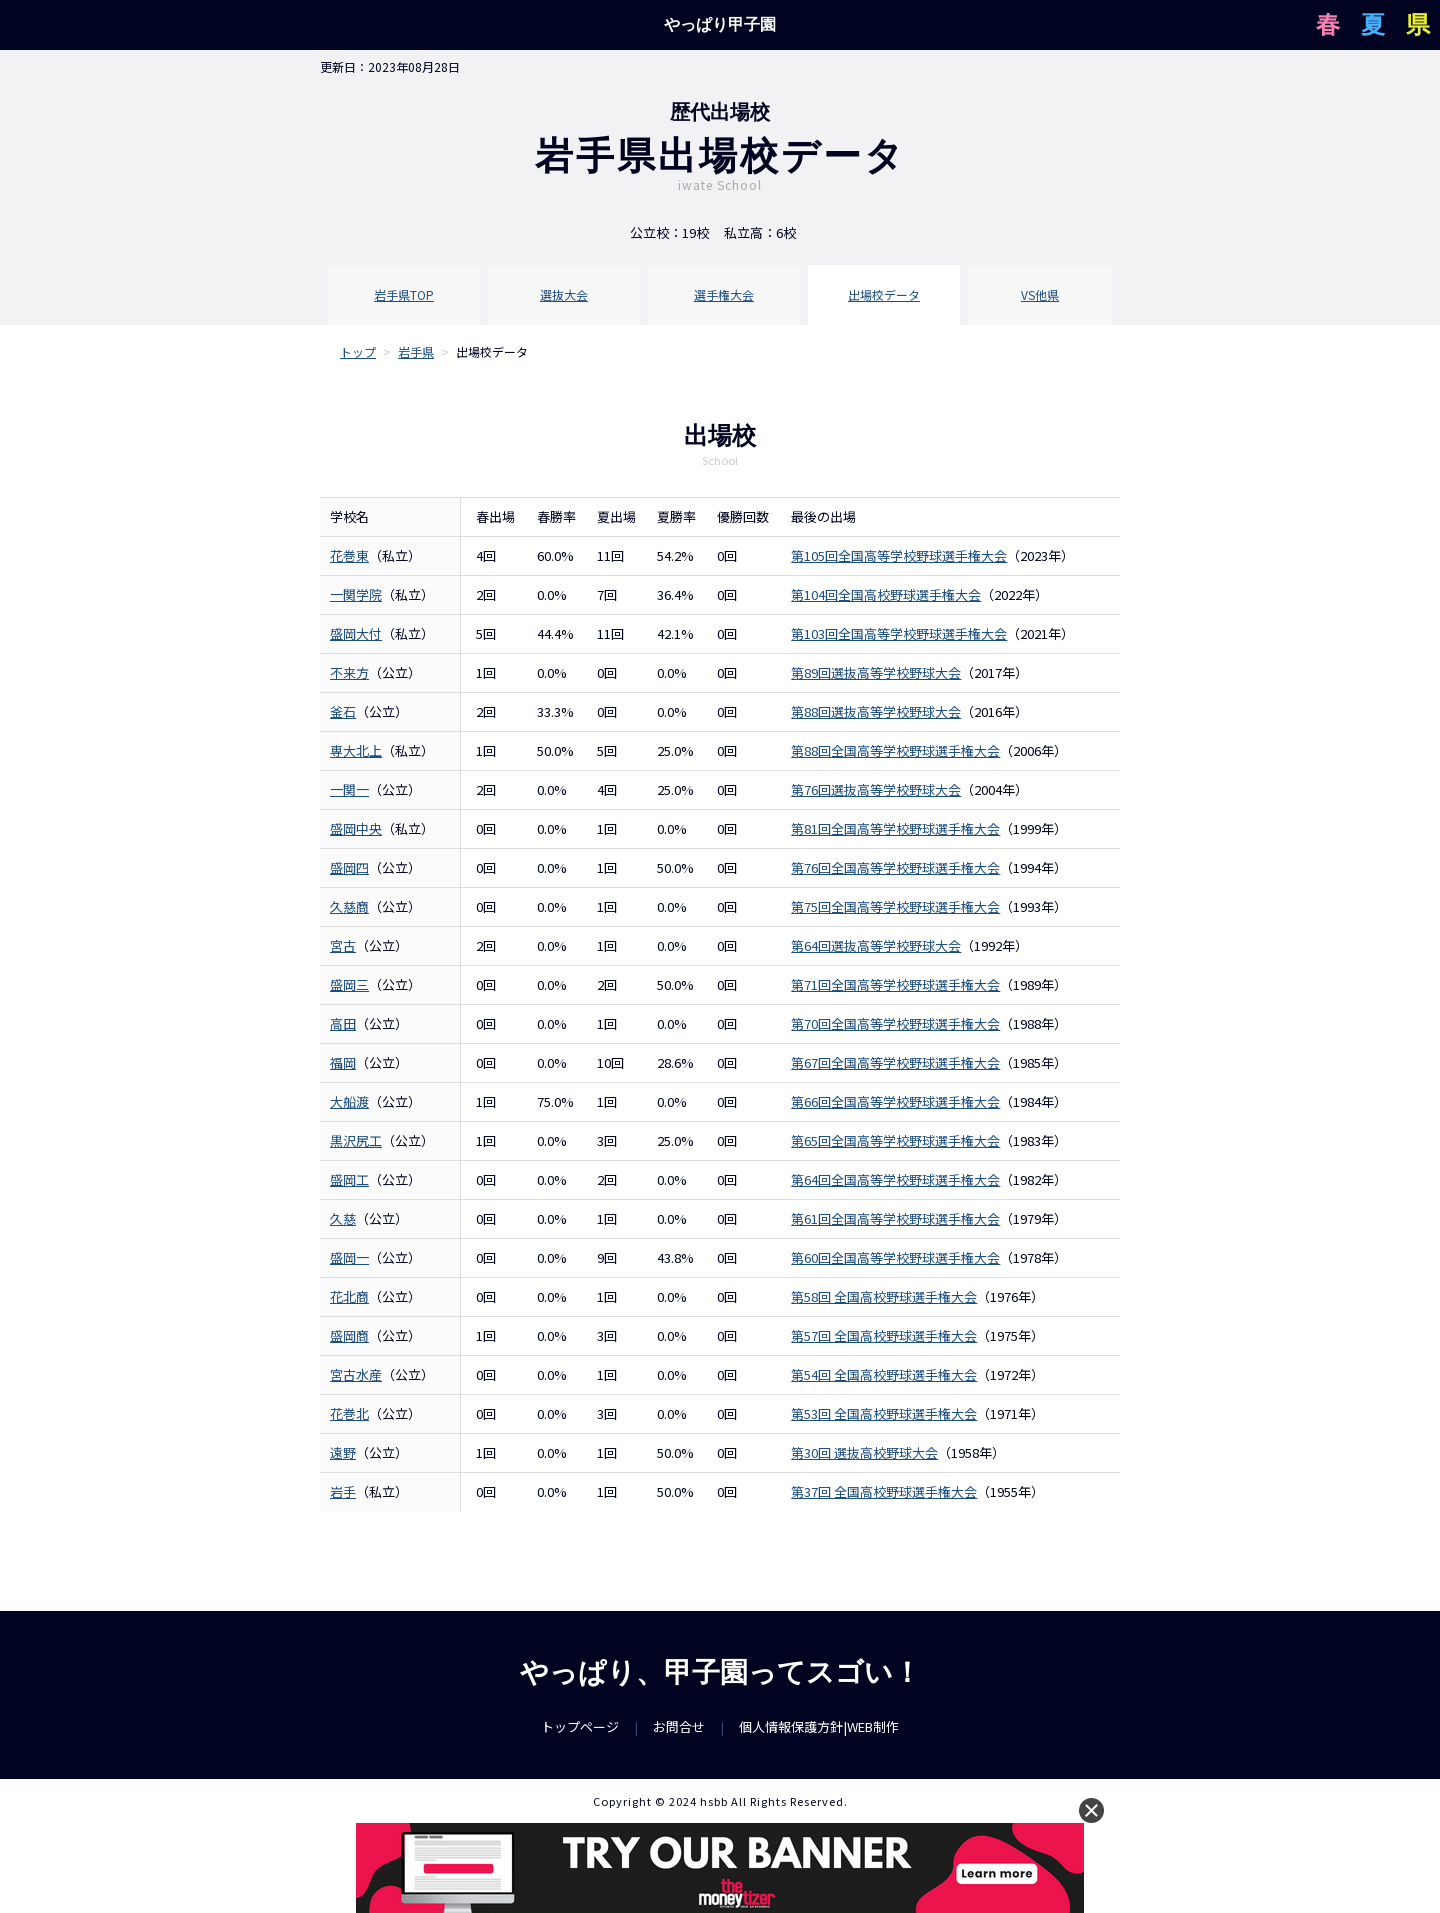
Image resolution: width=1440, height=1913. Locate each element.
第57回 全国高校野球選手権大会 (884, 1335)
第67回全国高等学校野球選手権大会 (895, 1062)
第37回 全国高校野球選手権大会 (884, 1491)
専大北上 (356, 750)
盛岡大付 (356, 633)
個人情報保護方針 (791, 1726)
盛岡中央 (356, 828)
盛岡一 (349, 1257)
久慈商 (349, 906)
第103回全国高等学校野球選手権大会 (899, 633)
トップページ (580, 1726)
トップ (358, 351)
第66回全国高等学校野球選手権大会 (895, 1101)
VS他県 (1040, 294)
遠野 (343, 1452)
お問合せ (679, 1726)
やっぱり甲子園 (720, 24)
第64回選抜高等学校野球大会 (876, 945)
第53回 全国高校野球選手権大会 (884, 1413)
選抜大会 (564, 294)
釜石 (343, 711)
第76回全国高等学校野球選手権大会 (895, 867)
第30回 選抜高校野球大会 (864, 1452)
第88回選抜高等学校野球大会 (876, 711)
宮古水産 (356, 1374)
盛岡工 (349, 1179)
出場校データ (884, 294)
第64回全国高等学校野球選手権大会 (895, 1179)
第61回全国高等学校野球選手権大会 (895, 1218)
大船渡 (349, 1101)
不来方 (349, 672)
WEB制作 (873, 1726)
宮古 (343, 945)
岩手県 (416, 351)
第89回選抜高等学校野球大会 (876, 672)
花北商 (349, 1296)
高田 (343, 1023)
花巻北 (349, 1413)
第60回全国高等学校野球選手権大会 (895, 1257)
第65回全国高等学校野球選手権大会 (895, 1140)
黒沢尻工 (356, 1140)
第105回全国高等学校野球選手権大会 (899, 555)
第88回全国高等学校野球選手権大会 (895, 750)
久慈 (343, 1218)
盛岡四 (349, 867)
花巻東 (349, 555)
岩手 (343, 1491)
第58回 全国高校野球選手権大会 (884, 1296)
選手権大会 (724, 294)
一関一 (349, 789)
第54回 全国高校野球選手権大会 (884, 1374)
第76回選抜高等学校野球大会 (876, 789)
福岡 (343, 1062)
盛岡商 (349, 1335)
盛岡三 (349, 984)
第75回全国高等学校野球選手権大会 (895, 906)
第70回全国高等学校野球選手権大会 (895, 1023)
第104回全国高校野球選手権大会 (886, 594)
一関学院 (356, 594)
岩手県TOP (404, 294)
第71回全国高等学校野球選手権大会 (895, 984)
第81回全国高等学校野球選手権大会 (895, 828)
